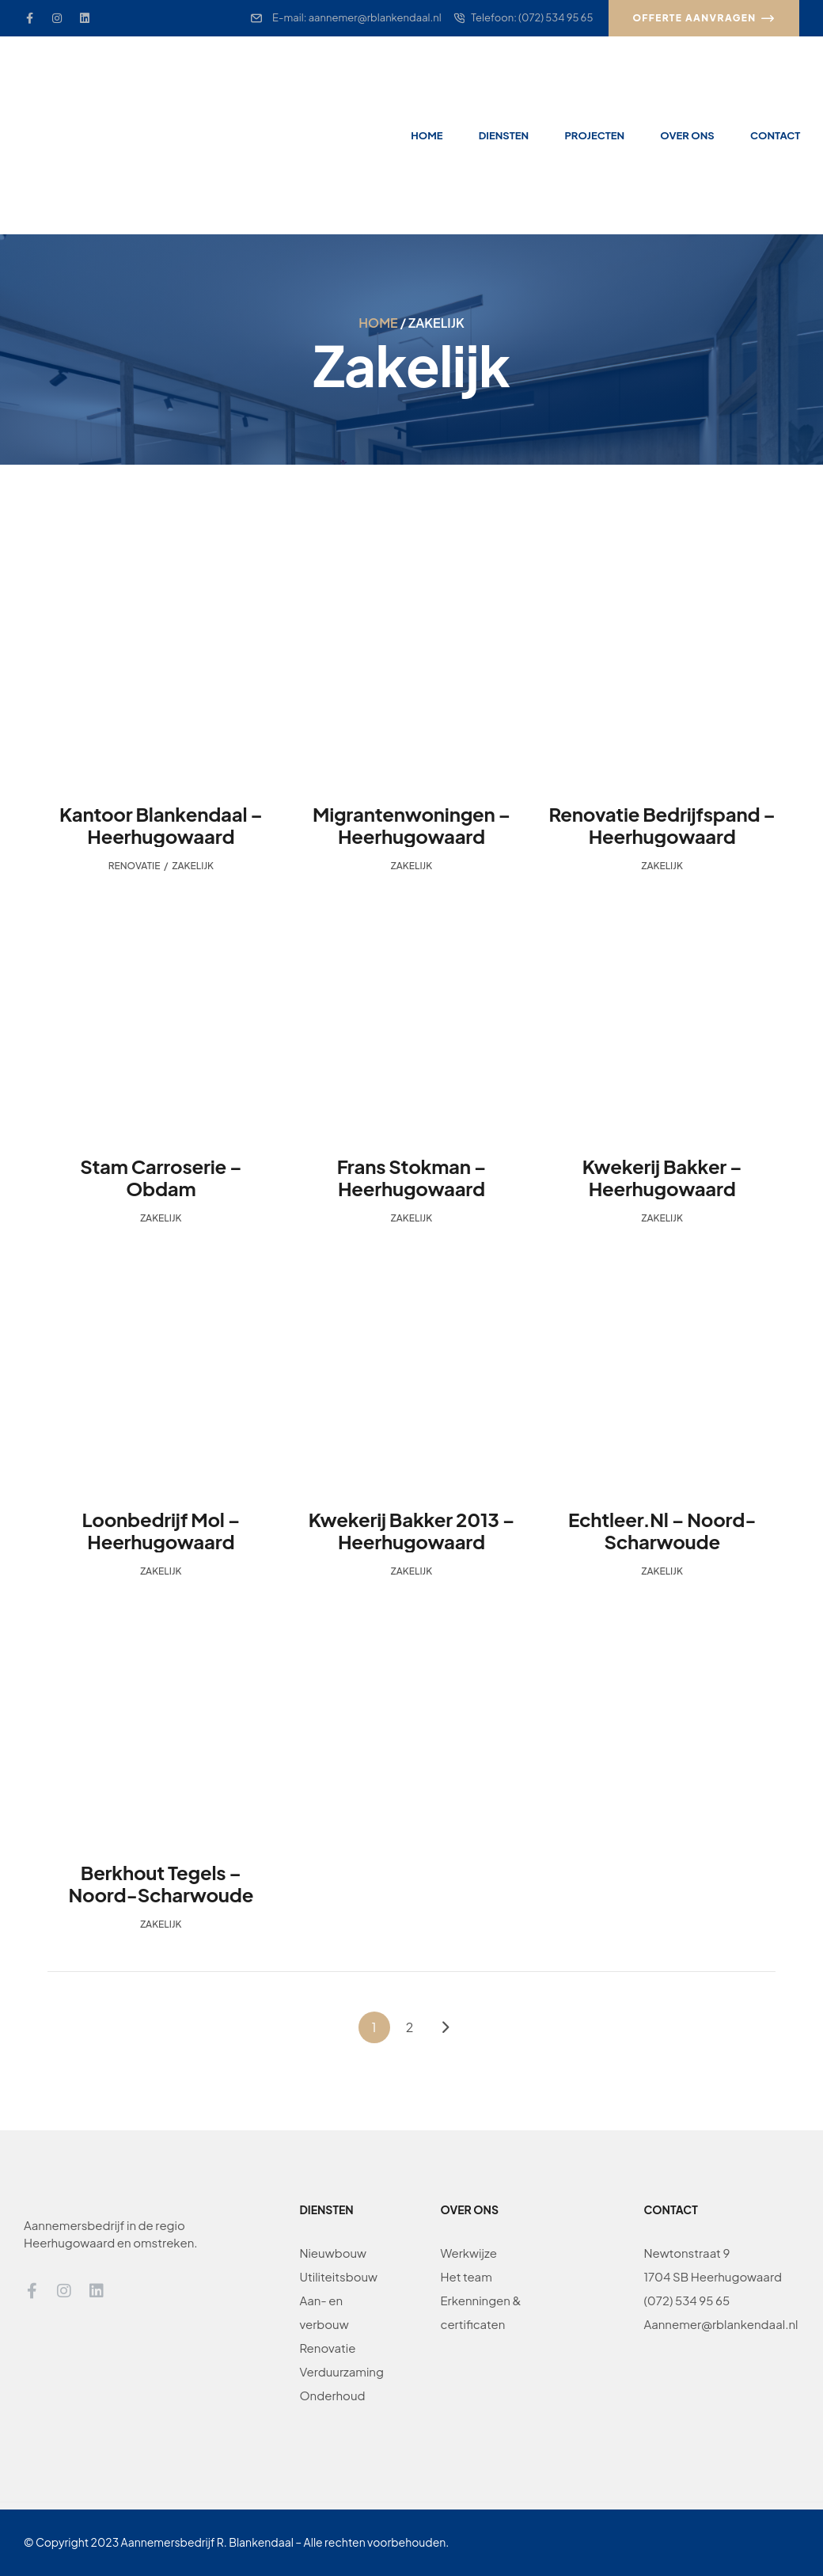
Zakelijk (193, 866)
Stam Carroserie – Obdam (160, 1177)
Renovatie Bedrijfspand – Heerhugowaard (661, 825)
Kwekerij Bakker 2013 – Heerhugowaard (412, 1530)
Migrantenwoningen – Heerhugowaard (411, 825)
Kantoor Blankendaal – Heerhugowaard (161, 825)
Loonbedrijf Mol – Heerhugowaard (161, 1530)
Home (377, 322)
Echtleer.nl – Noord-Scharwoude (662, 1530)
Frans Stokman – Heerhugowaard (412, 1177)
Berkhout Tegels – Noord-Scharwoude (161, 1883)
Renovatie (134, 866)
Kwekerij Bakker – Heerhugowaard (662, 1177)
